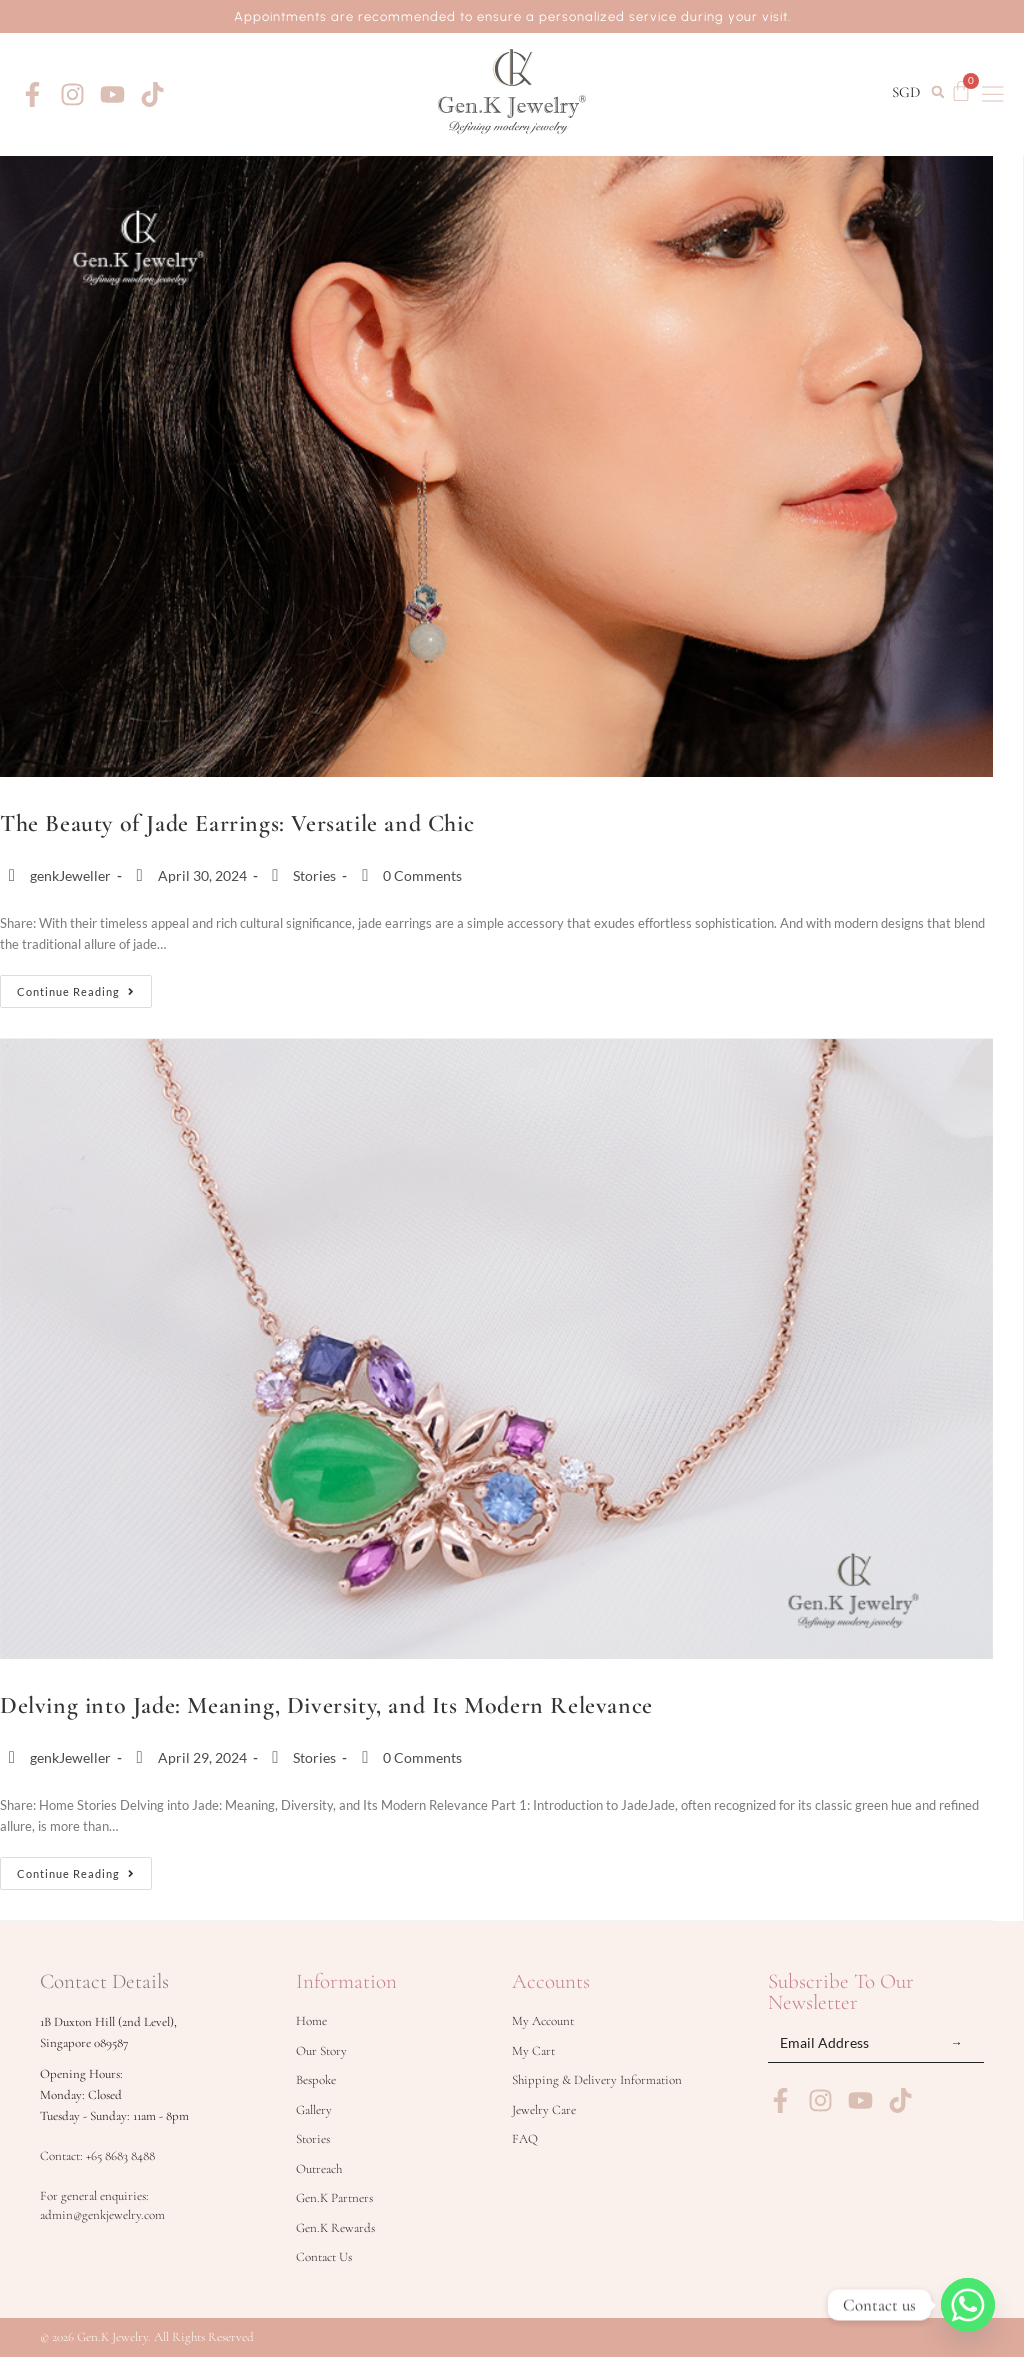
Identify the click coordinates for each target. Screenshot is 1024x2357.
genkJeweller (70, 875)
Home (311, 2021)
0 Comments (422, 875)
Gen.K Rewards (335, 2228)
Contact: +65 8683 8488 (97, 2156)
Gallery (314, 2110)
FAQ (525, 2139)
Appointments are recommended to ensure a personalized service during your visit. (512, 16)
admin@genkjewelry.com (102, 2215)
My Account (543, 2021)
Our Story (321, 2051)
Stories (314, 875)
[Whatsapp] (968, 2305)
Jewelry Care (544, 2110)
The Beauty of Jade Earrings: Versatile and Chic (237, 823)
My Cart (533, 2051)
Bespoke (316, 2080)
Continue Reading (84, 986)
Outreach (319, 2169)
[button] (937, 92)
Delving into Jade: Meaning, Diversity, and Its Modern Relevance (326, 1705)
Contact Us (324, 2257)
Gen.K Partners (334, 2198)
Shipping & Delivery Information (597, 2080)
